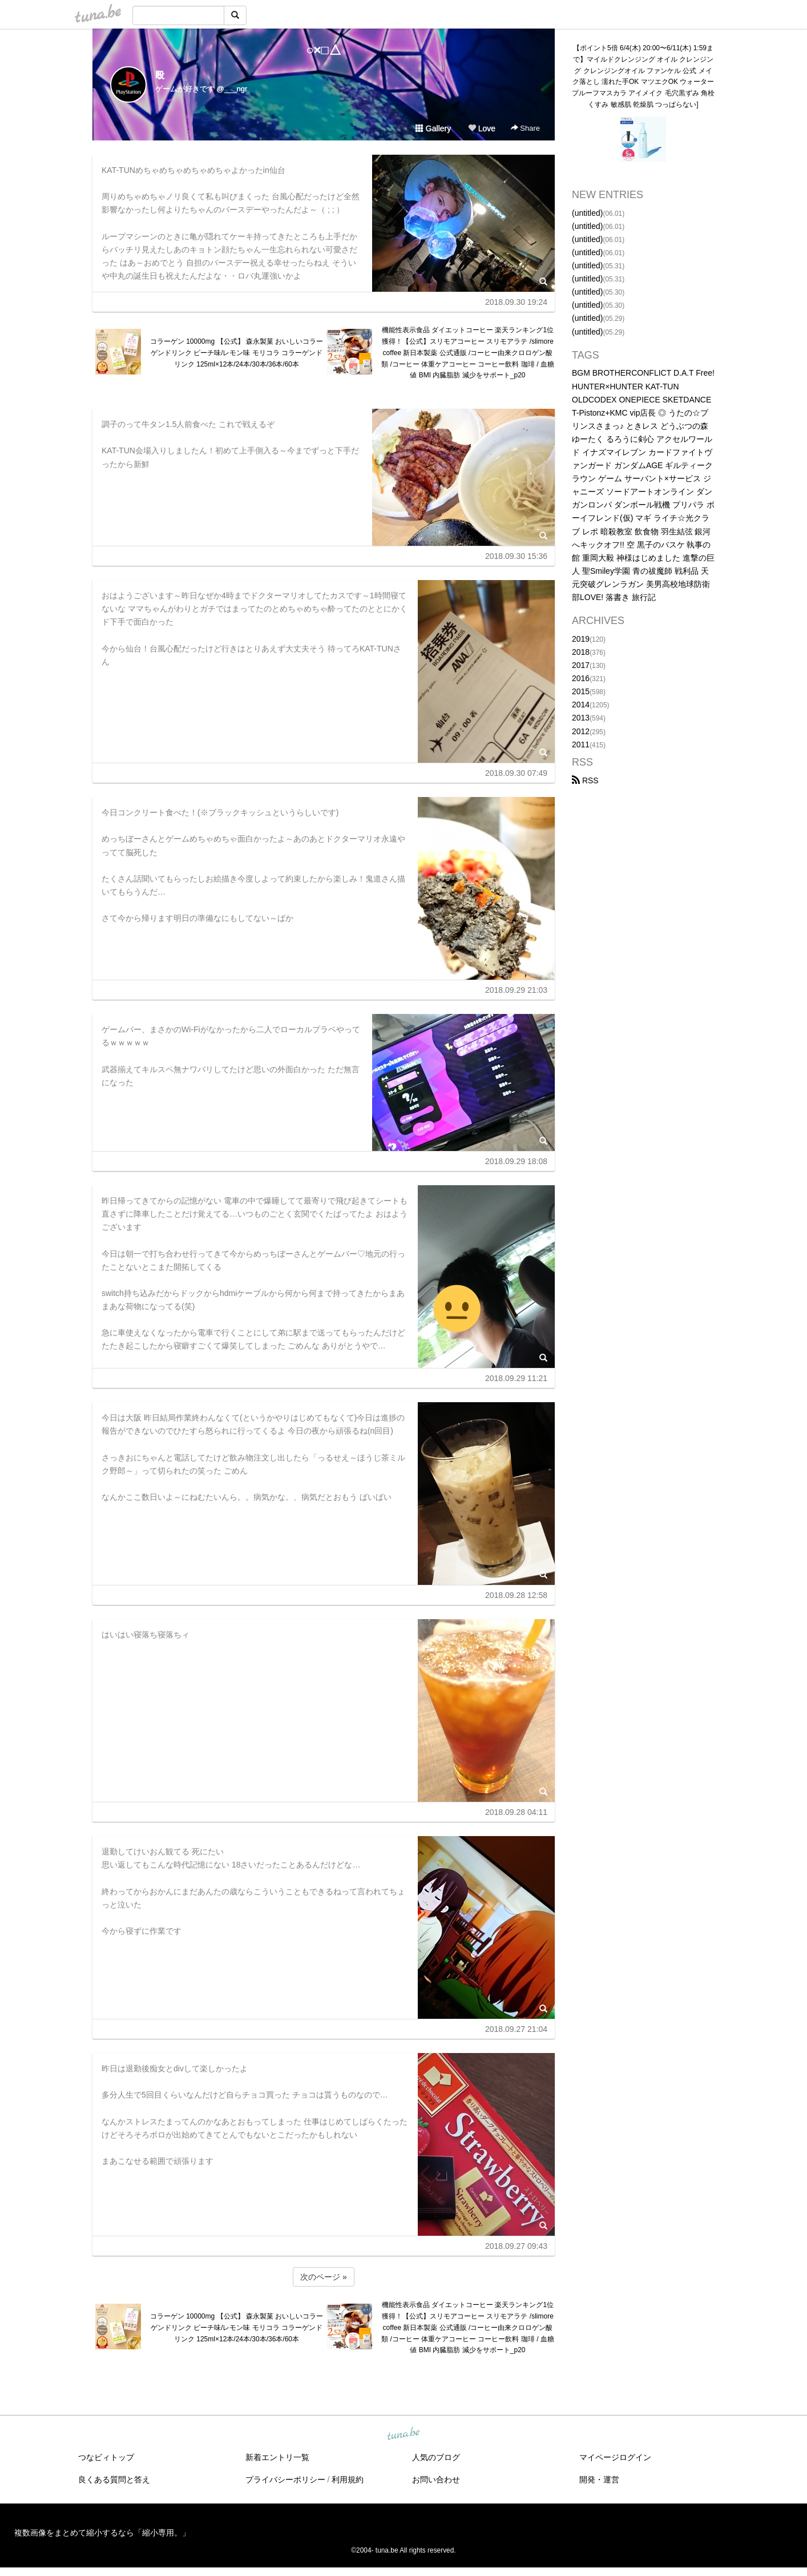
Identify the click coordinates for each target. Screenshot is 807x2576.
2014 (581, 704)
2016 (581, 678)
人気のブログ (436, 2457)
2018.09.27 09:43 (516, 2246)
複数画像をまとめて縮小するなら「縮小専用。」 (102, 2532)
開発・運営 (599, 2479)
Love (481, 128)
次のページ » (323, 2276)
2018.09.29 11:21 (516, 1378)
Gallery (433, 128)
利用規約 (348, 2479)
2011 (581, 744)
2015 (581, 691)
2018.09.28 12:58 (516, 1595)
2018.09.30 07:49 (516, 773)
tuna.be (403, 2434)
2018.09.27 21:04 (516, 2029)
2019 (581, 638)
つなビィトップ (106, 2457)
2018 (581, 652)
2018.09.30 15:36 (516, 556)
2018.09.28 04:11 (516, 1812)
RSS (585, 780)
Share (525, 128)
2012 (581, 731)
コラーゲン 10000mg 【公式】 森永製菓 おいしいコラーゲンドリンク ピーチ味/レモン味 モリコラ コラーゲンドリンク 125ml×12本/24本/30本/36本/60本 (236, 352)
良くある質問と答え (114, 2479)
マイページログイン (615, 2457)
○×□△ (323, 50)
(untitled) (587, 213)
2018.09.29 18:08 (516, 1161)
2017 (581, 665)
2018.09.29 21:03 (516, 990)
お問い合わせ (436, 2479)
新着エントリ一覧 (277, 2457)
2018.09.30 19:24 (516, 302)
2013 (581, 717)
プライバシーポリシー (285, 2479)
